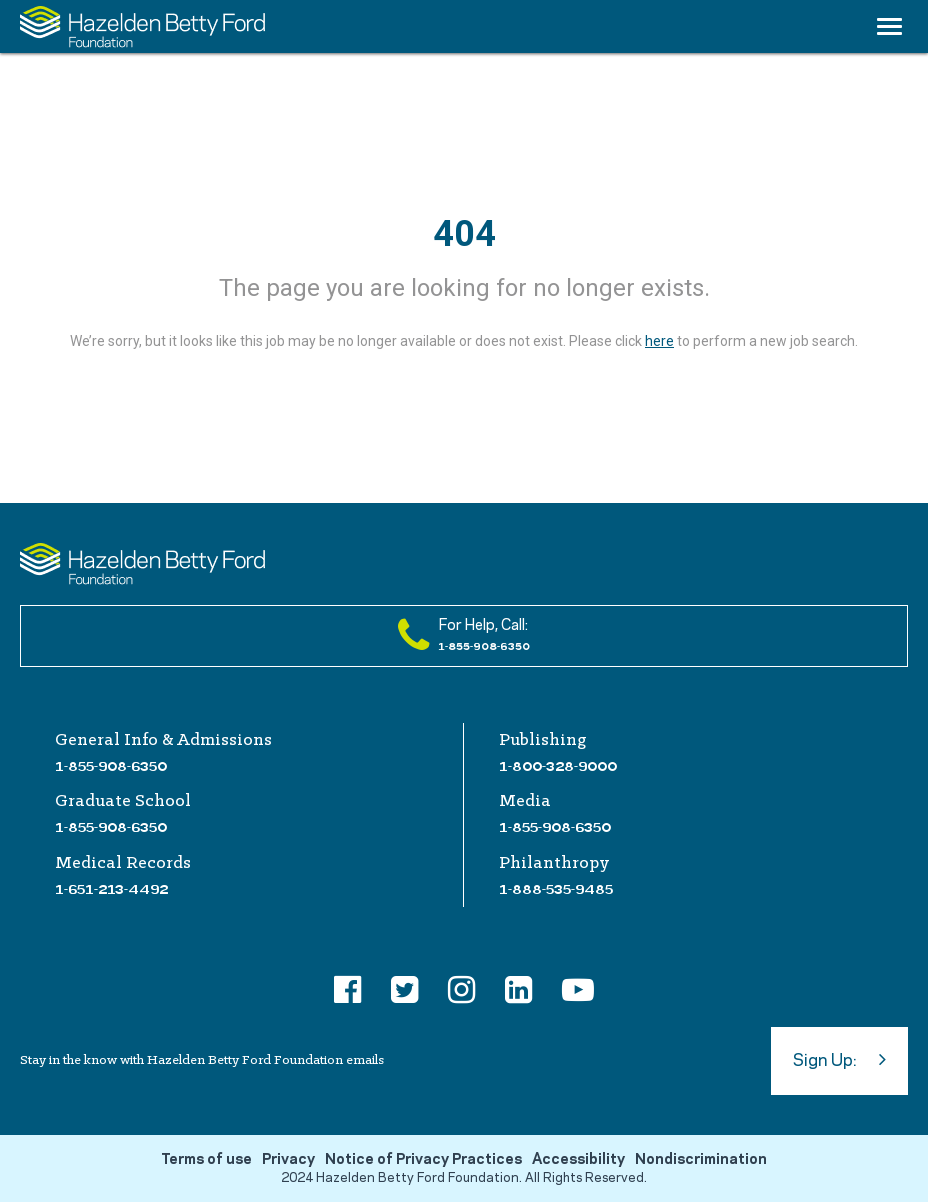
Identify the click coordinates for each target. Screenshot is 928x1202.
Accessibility (578, 1160)
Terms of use (206, 1160)
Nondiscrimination (701, 1160)
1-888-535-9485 (556, 889)
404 (464, 234)
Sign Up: (839, 1059)
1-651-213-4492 (111, 889)
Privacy (288, 1160)
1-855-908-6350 (111, 766)
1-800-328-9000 (558, 766)
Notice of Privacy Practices (423, 1160)
